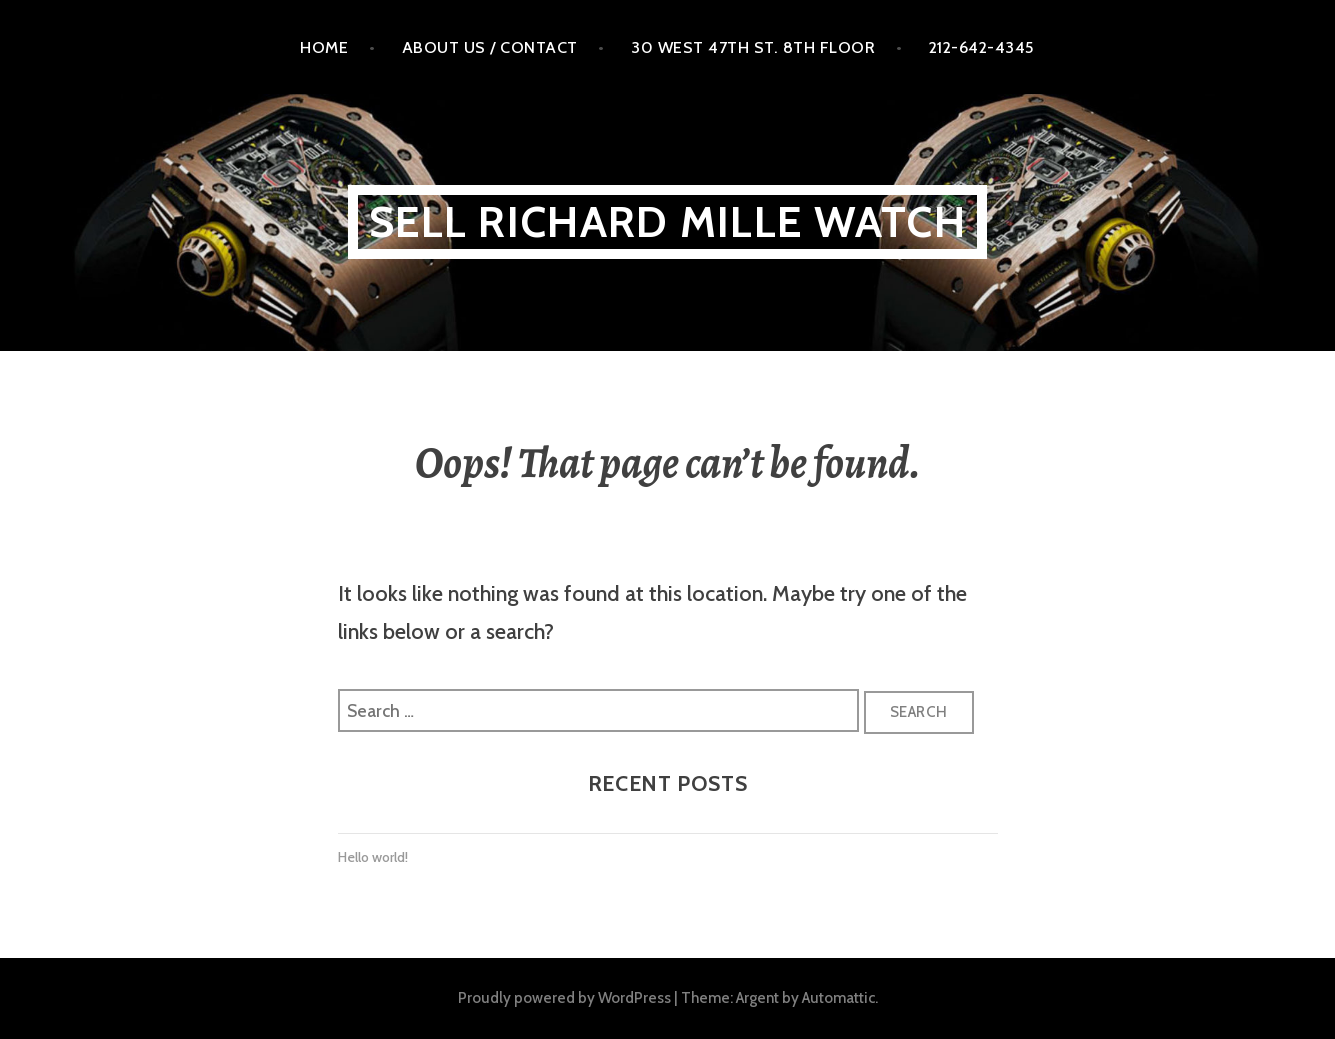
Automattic (838, 997)
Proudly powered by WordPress (564, 997)
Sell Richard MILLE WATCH (667, 221)
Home (324, 47)
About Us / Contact (490, 47)
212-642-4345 (982, 47)
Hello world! (373, 857)
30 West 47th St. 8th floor (753, 47)
